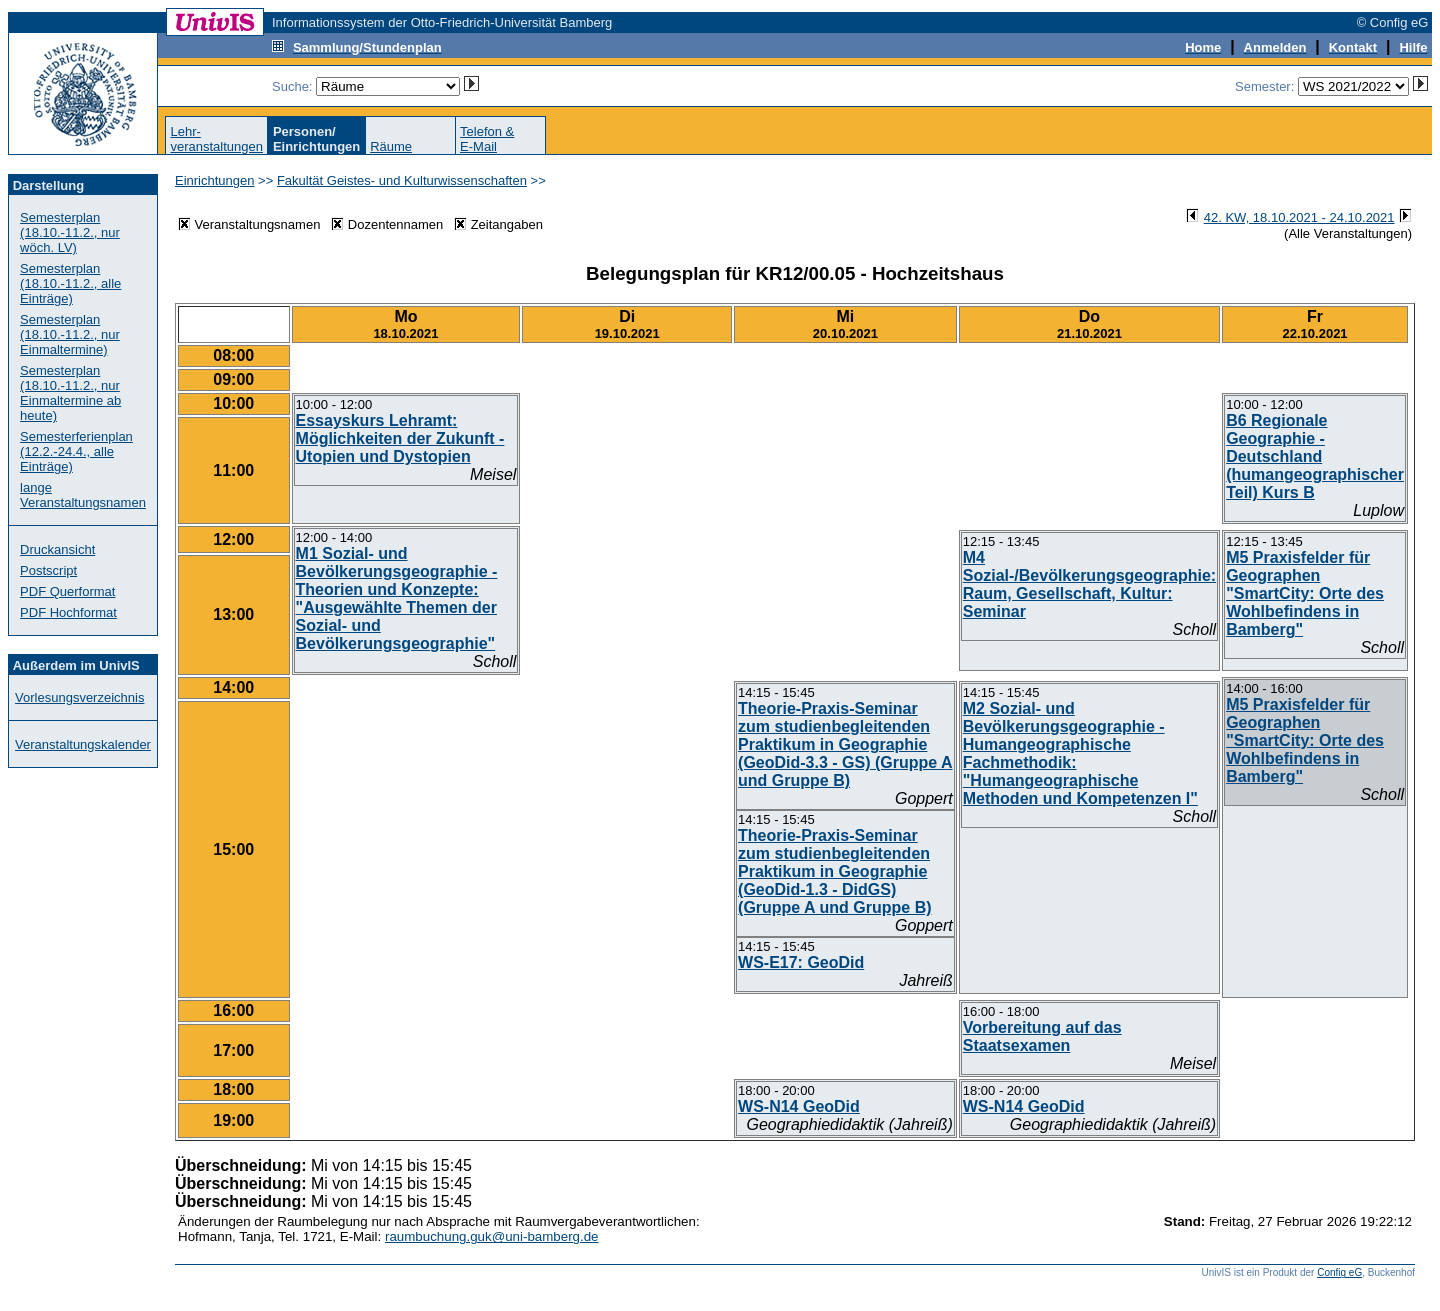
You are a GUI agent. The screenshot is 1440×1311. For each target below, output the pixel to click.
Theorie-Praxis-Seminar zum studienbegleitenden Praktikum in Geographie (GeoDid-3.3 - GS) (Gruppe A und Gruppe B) (845, 744)
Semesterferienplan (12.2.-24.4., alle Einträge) (76, 451)
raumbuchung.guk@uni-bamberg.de (492, 1236)
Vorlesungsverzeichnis (79, 697)
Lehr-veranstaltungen (216, 139)
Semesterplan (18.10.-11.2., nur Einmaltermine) (70, 334)
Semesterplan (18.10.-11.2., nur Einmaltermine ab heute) (70, 393)
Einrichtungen (215, 180)
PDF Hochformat (68, 612)
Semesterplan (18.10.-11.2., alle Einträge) (70, 283)
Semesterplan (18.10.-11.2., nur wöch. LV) (70, 232)
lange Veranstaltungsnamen (83, 495)
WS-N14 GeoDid (799, 1106)
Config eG (1339, 1272)
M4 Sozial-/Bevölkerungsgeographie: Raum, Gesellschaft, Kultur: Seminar (1089, 584)
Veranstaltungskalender (83, 744)
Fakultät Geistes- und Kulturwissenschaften (402, 180)
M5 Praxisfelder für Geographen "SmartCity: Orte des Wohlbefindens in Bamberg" (1305, 593)
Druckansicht (57, 549)
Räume (391, 146)
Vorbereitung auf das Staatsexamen (1042, 1036)
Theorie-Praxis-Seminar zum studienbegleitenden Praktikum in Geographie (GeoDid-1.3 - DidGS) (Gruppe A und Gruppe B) (834, 871)
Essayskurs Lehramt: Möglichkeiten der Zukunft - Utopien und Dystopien (400, 438)
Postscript (48, 570)
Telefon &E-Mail (487, 139)
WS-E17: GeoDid (801, 962)
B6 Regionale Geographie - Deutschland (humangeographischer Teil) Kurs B (1315, 456)
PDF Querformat (67, 591)
